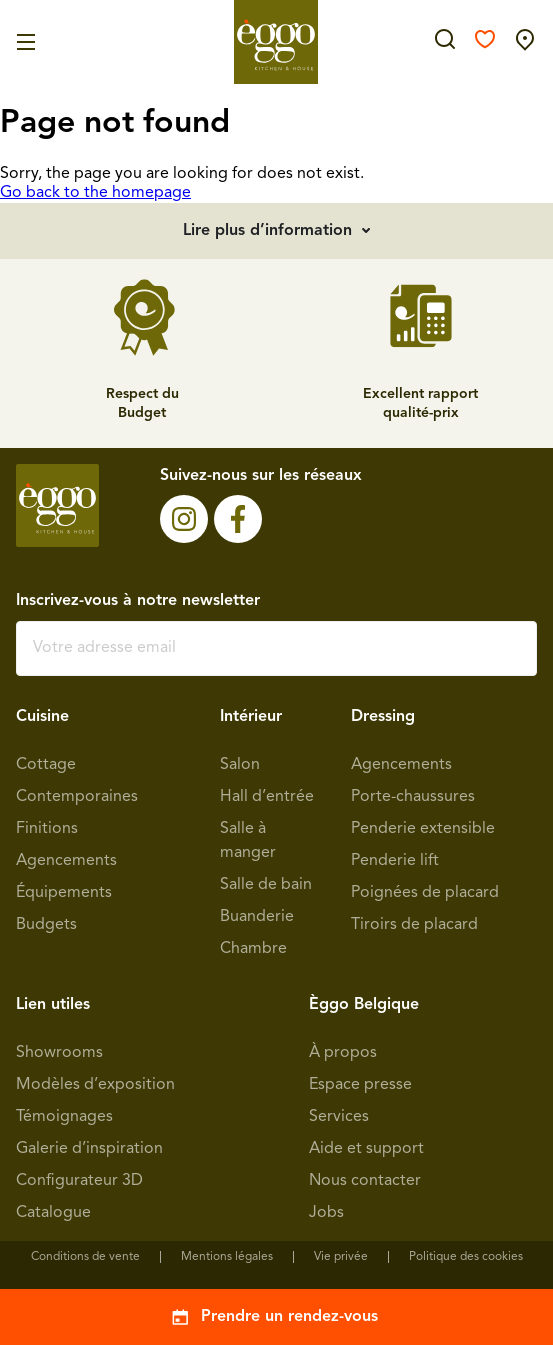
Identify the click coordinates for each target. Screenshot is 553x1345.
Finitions (47, 829)
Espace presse (360, 1085)
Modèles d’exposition (95, 1085)
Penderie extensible (423, 829)
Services (339, 1117)
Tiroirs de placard (414, 925)
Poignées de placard (425, 893)
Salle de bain (266, 885)
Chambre (253, 949)
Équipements (64, 893)
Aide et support (366, 1149)
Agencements (66, 861)
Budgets (46, 925)
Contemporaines (77, 797)
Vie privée (341, 1257)
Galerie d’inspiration (89, 1149)
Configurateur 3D (79, 1181)
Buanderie (257, 917)
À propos (343, 1053)
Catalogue (53, 1213)
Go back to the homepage (95, 193)
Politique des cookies (466, 1257)
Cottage (46, 765)
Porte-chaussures (413, 797)
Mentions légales (227, 1257)
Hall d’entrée (267, 797)
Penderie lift (395, 861)
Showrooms (59, 1053)
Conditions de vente (85, 1257)
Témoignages (64, 1117)
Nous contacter (365, 1181)
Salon (240, 765)
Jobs (326, 1213)
